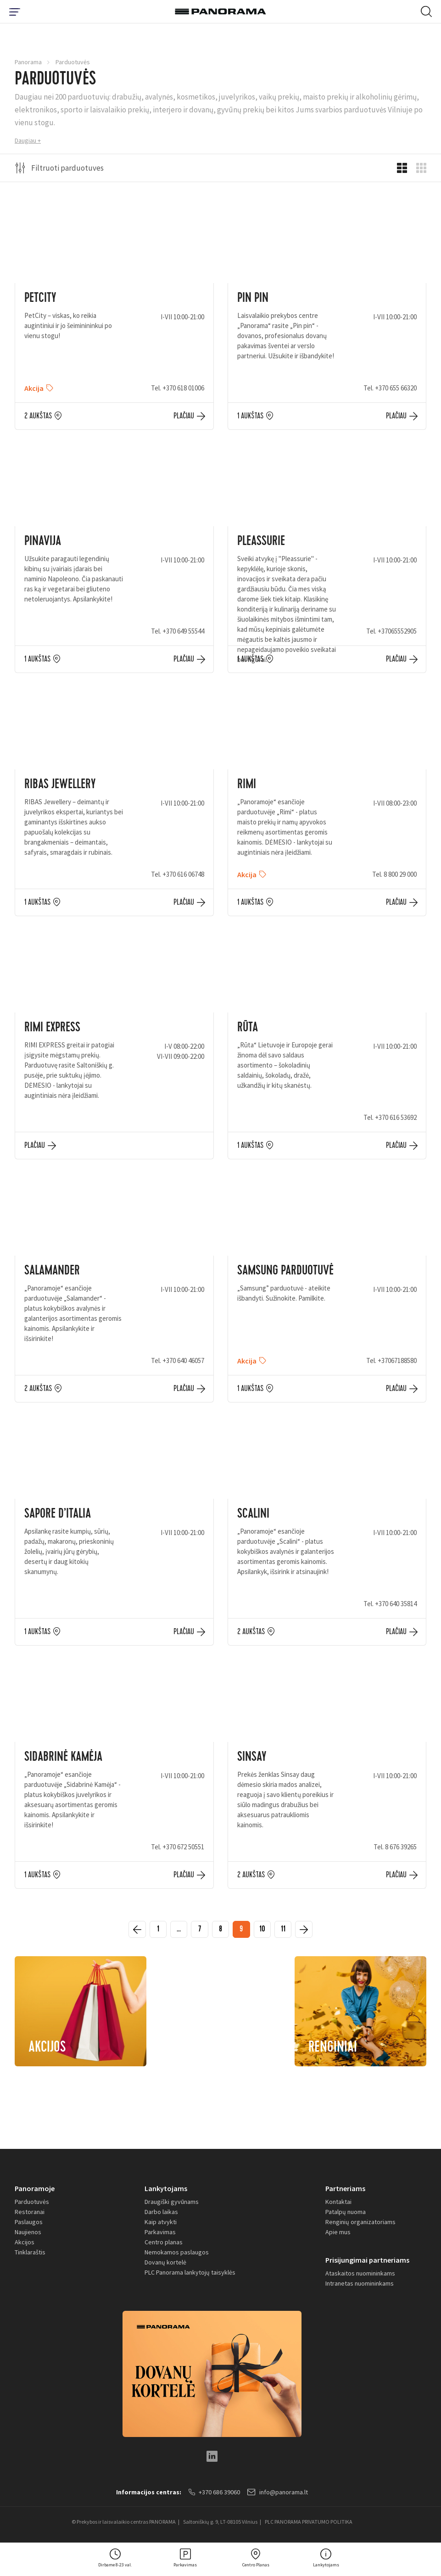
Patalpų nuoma (345, 2214)
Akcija (34, 388)
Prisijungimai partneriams (367, 2262)
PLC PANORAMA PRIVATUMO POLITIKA (308, 2524)
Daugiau (25, 140)
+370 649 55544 (183, 631)
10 (266, 1931)
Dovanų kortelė (165, 2265)
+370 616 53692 (396, 1117)
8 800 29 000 (400, 874)
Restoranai (30, 2214)
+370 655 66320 (396, 388)
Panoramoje (35, 2190)
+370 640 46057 (183, 1360)
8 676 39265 (401, 1846)
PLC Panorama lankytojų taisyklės (190, 2275)
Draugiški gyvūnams (172, 2204)
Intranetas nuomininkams (359, 2286)
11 (289, 1931)
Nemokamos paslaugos (177, 2255)
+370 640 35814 (396, 1603)
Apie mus (338, 2235)
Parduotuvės (32, 2204)
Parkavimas (160, 2235)
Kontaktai (338, 2204)
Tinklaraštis (30, 2255)
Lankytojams (166, 2190)
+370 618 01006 (183, 388)
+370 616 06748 (183, 874)
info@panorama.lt (278, 2495)
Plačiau (183, 416)
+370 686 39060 (214, 2495)
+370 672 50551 (183, 1846)
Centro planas (164, 2245)
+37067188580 (397, 1360)
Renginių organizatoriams (360, 2224)
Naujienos (28, 2235)
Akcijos (24, 2245)
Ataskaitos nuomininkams (360, 2276)
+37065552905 (397, 631)
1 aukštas (250, 416)
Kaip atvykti (161, 2224)
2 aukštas (38, 416)
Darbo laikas (161, 2214)
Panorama (28, 62)
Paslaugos (29, 2224)
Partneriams (345, 2190)
